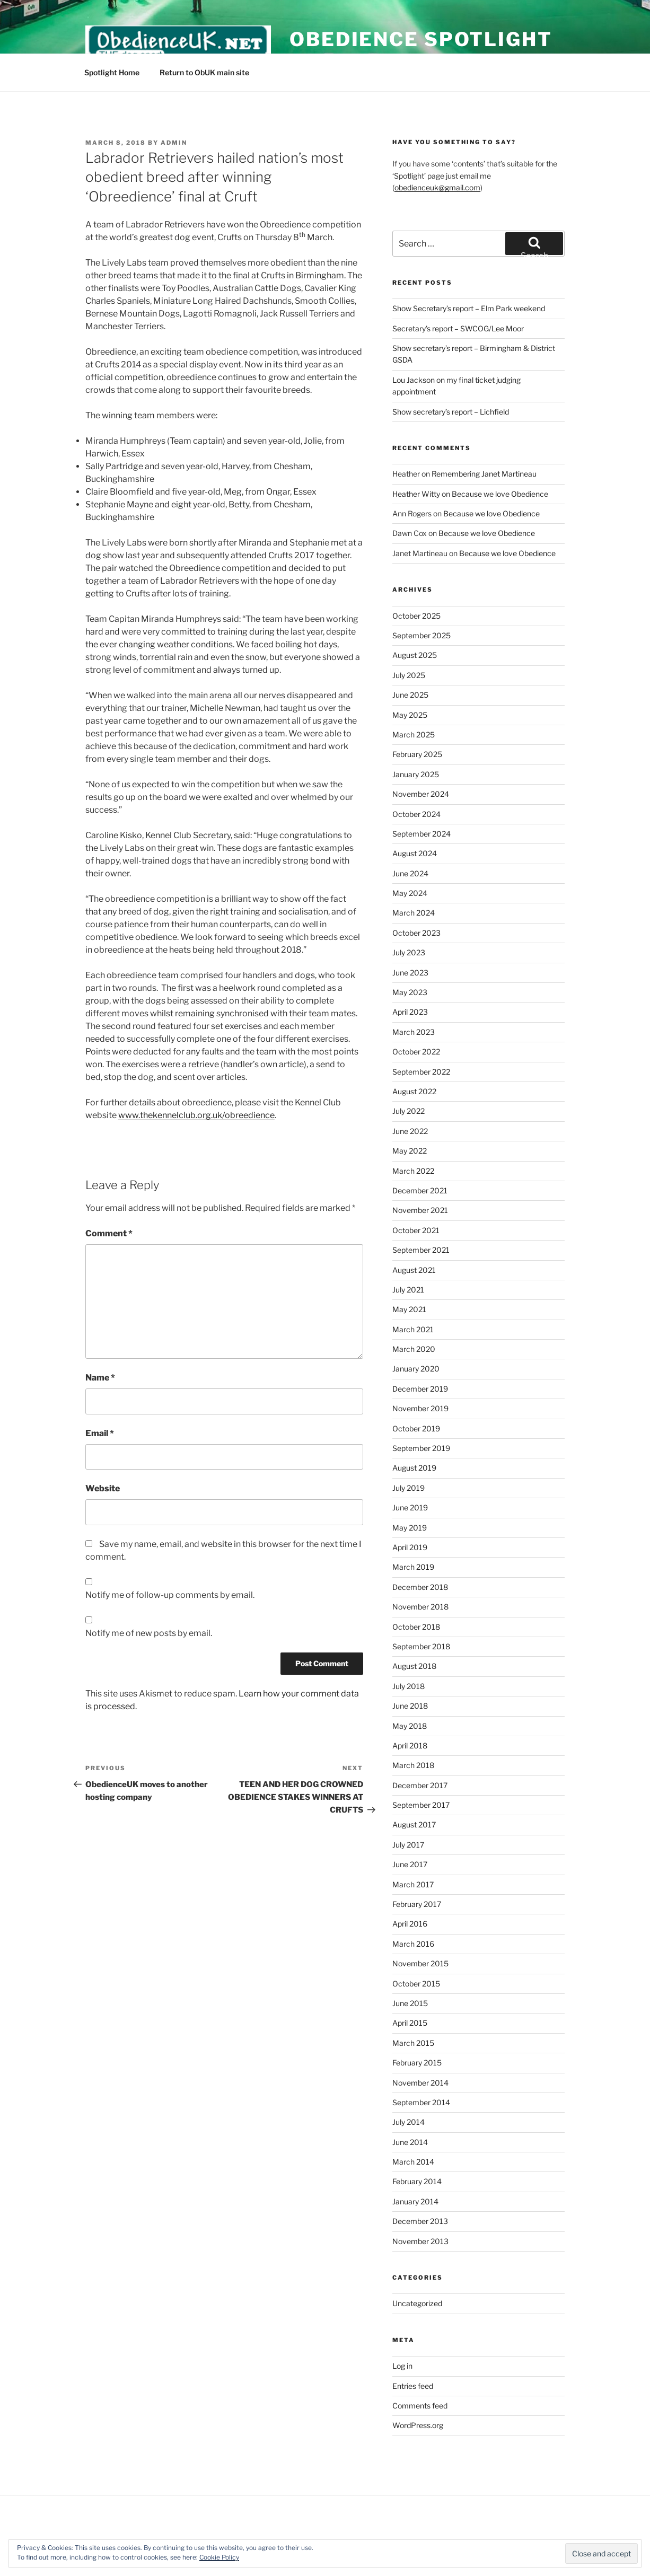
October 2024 (416, 814)
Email (99, 1433)
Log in (402, 2365)
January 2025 (415, 774)
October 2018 (416, 1626)
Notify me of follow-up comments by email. (169, 1595)
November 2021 (420, 1210)
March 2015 (413, 2042)
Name (100, 1378)
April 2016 (409, 1923)
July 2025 (408, 675)
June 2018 (410, 1705)
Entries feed (412, 2385)
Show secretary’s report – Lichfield (450, 411)
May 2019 (409, 1527)
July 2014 (408, 2121)
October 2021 (416, 1230)
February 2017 (416, 1904)
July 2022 (408, 1110)
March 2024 (413, 912)
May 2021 (409, 1309)
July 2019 (408, 1487)
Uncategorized (417, 2303)
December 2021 (419, 1190)
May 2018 (409, 1725)
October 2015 (416, 1983)
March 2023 (413, 1031)
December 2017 (419, 1785)
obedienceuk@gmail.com (437, 187)
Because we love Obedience (500, 493)
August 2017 (414, 1824)
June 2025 (410, 694)
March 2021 (413, 1329)
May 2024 (409, 893)
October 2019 (416, 1428)
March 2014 (413, 2161)
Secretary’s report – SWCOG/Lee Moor (458, 328)
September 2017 (421, 1804)
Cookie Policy (219, 2557)
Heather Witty (416, 493)
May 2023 (409, 992)
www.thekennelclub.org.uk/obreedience (196, 1115)
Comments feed (419, 2405)
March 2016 (413, 1943)
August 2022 (414, 1091)
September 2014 (421, 2102)
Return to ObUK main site (204, 72)
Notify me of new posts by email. (148, 1633)
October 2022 (416, 1051)
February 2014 (417, 2181)
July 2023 (408, 952)
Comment (109, 1233)
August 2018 (414, 1666)
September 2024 (421, 833)
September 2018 (421, 1646)
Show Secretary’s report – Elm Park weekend (468, 308)
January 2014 (415, 2201)
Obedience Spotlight (420, 39)
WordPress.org (417, 2425)
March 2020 (413, 1348)
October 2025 (416, 615)
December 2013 (420, 2221)
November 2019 (420, 1408)
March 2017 (413, 1884)
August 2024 (414, 853)
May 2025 (409, 714)
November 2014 (420, 2082)
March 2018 (413, 1765)
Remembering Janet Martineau (484, 473)
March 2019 (413, 1566)
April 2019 (409, 1547)
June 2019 (410, 1507)
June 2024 (410, 873)
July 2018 (408, 1686)
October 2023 (416, 932)
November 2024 (420, 793)
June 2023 (410, 972)
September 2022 (421, 1071)
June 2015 (410, 2003)
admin (174, 142)
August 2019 (414, 1467)
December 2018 (420, 1587)
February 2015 (417, 2062)
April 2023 (410, 1011)
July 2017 (408, 1844)
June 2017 (409, 1864)
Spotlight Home (111, 72)
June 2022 (410, 1131)
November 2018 (420, 1606)
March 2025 (413, 734)
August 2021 (414, 1269)
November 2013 (420, 2241)
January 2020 (416, 1368)
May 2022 (409, 1150)
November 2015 (420, 1963)
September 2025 (421, 635)
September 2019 (421, 1448)
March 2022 (413, 1170)
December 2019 (420, 1388)
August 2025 (414, 655)
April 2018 (409, 1745)
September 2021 (421, 1249)
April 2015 (409, 2022)
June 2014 (410, 2142)
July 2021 (408, 1289)
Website (102, 1488)
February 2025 (417, 754)
